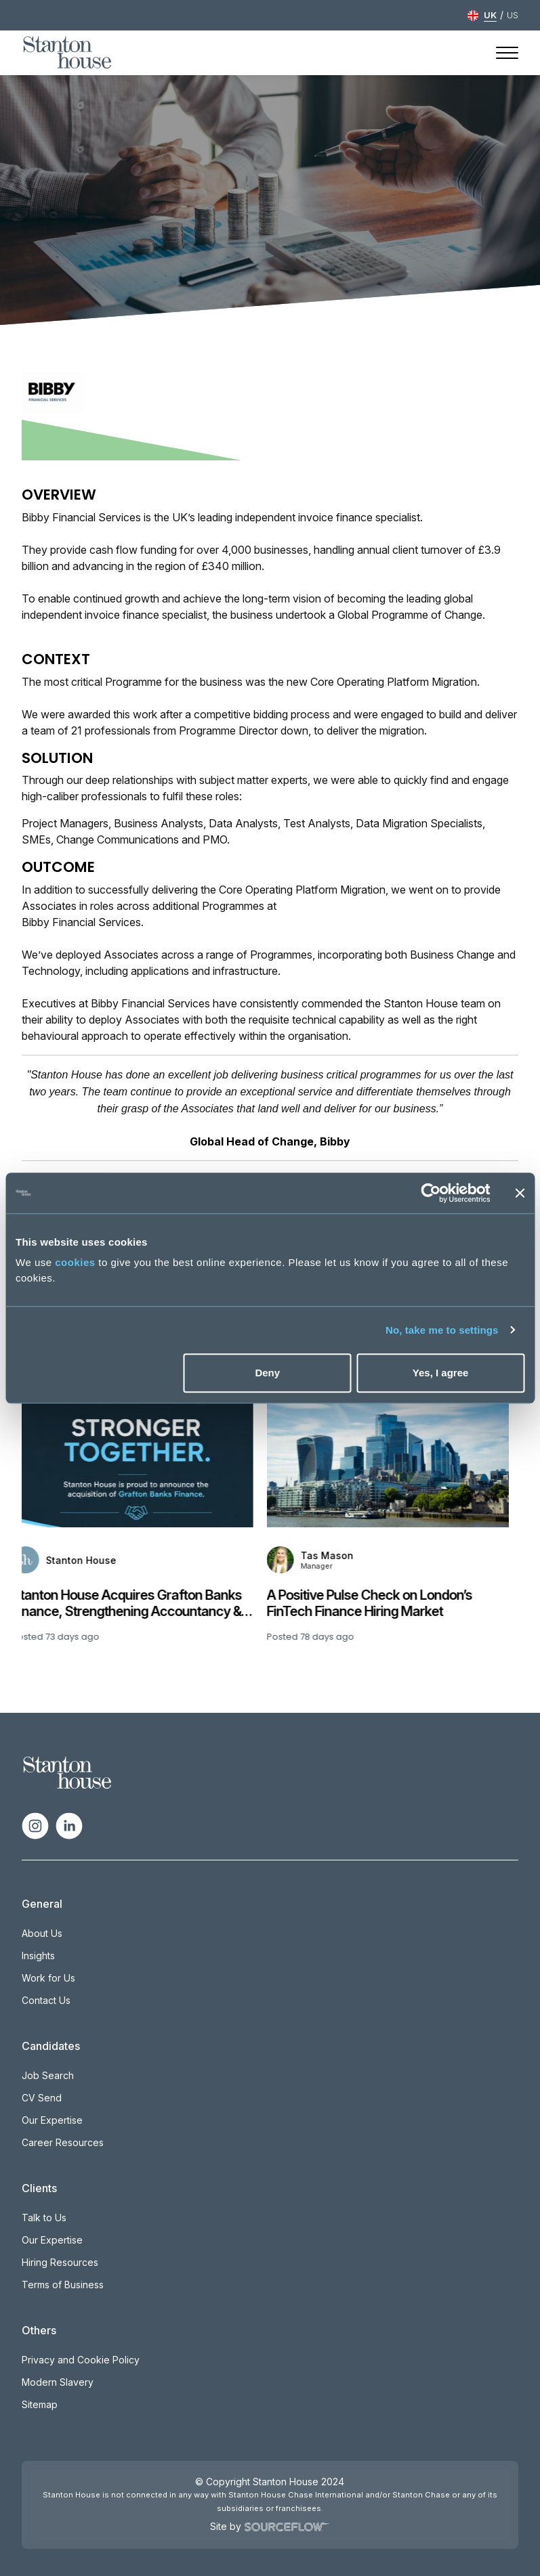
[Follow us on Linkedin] (69, 1825)
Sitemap (40, 2404)
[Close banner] (519, 1193)
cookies (75, 1262)
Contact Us (46, 2000)
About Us (42, 1933)
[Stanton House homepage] (67, 53)
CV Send (42, 2097)
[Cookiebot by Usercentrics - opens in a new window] (430, 1193)
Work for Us (48, 1978)
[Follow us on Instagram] (35, 1825)
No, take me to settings (442, 1330)
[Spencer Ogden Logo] (67, 1771)
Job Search (48, 2075)
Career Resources (63, 2142)
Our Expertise (52, 2120)
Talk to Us (44, 2217)
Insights (38, 1955)
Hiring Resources (60, 2262)
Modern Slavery (58, 2382)
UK (490, 14)
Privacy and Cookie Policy (81, 2359)
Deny (267, 1372)
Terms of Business (63, 2284)
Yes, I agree (441, 1372)
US (512, 14)
